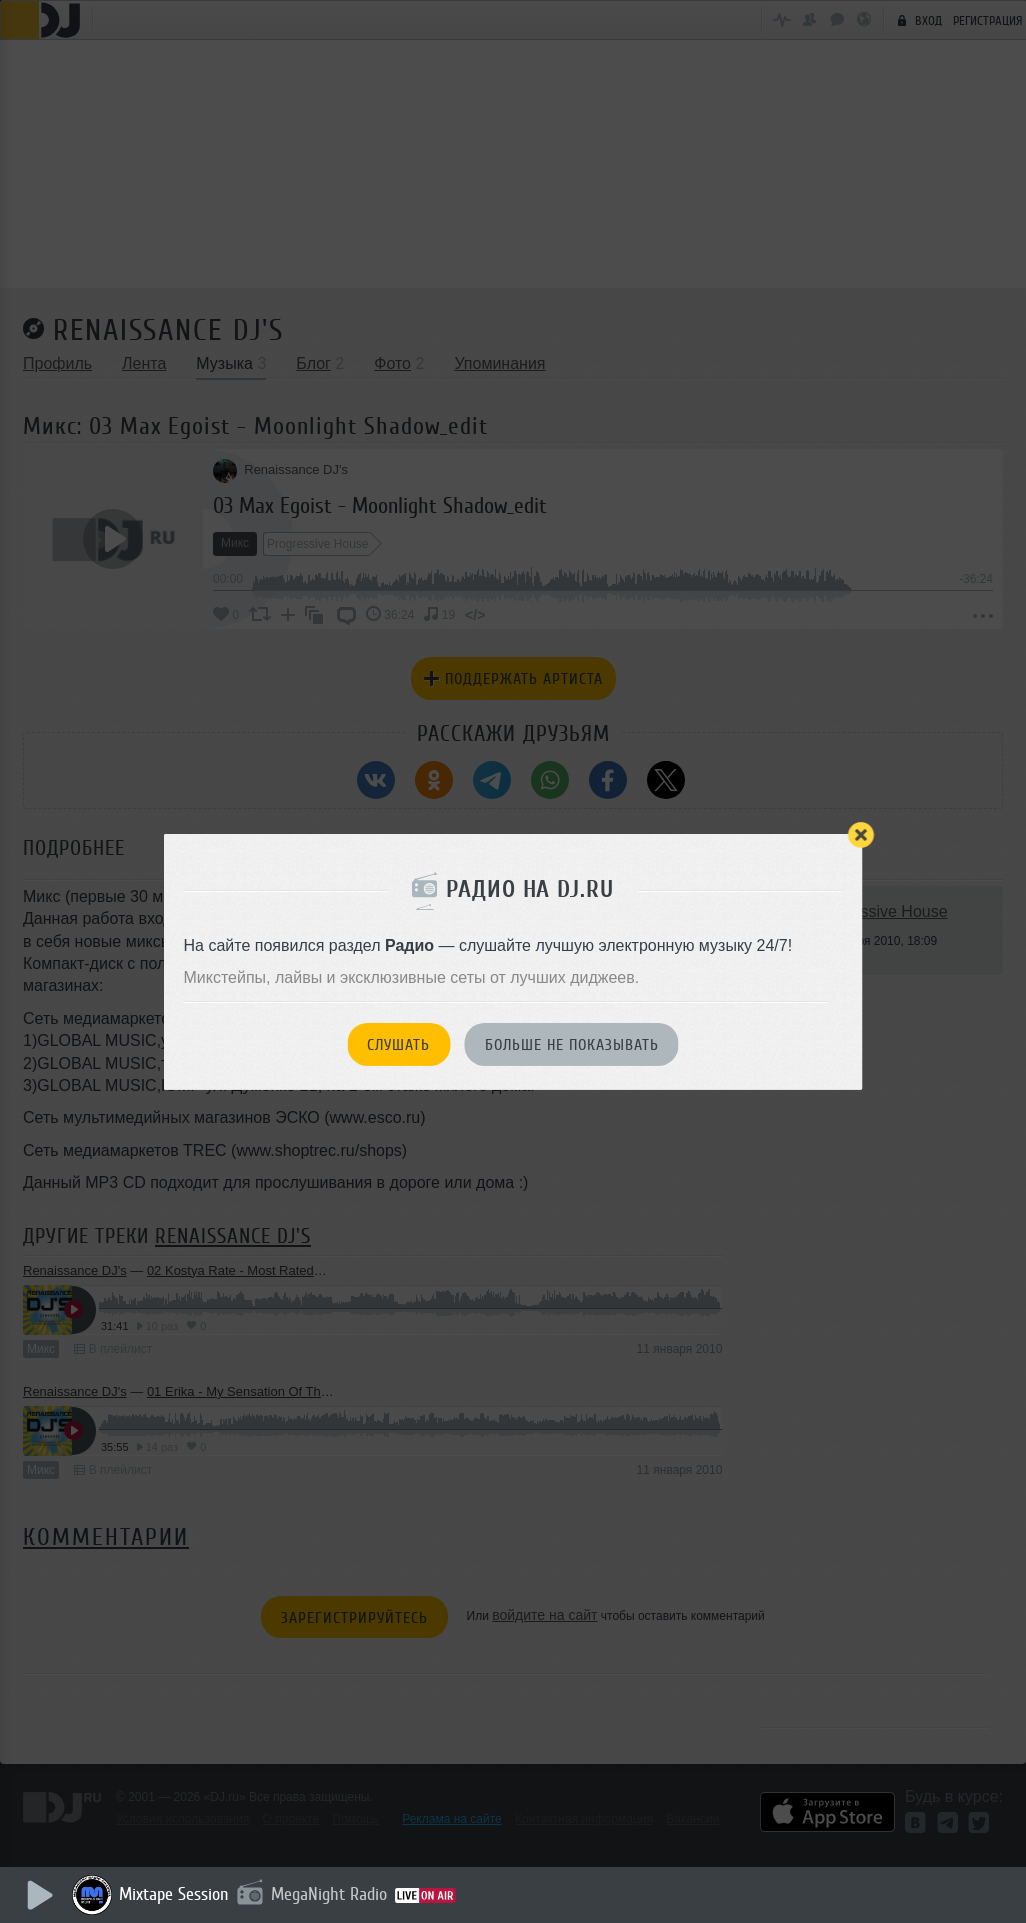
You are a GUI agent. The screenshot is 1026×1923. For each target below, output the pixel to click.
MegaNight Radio (332, 1894)
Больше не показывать (572, 1045)
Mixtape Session (177, 1894)
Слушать (398, 1045)
